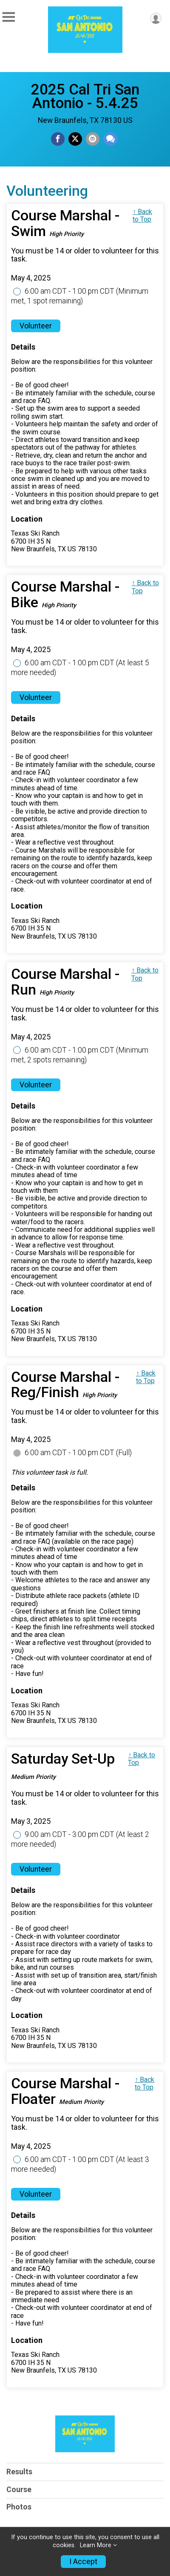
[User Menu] (156, 18)
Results (19, 2472)
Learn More (95, 2545)
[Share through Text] (110, 139)
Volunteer (36, 326)
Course (18, 2489)
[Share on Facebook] (58, 139)
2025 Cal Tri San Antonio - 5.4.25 (85, 96)
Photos (18, 2507)
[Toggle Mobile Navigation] (8, 17)
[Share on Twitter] (75, 139)
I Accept (83, 2561)
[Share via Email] (92, 139)
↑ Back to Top (142, 215)
